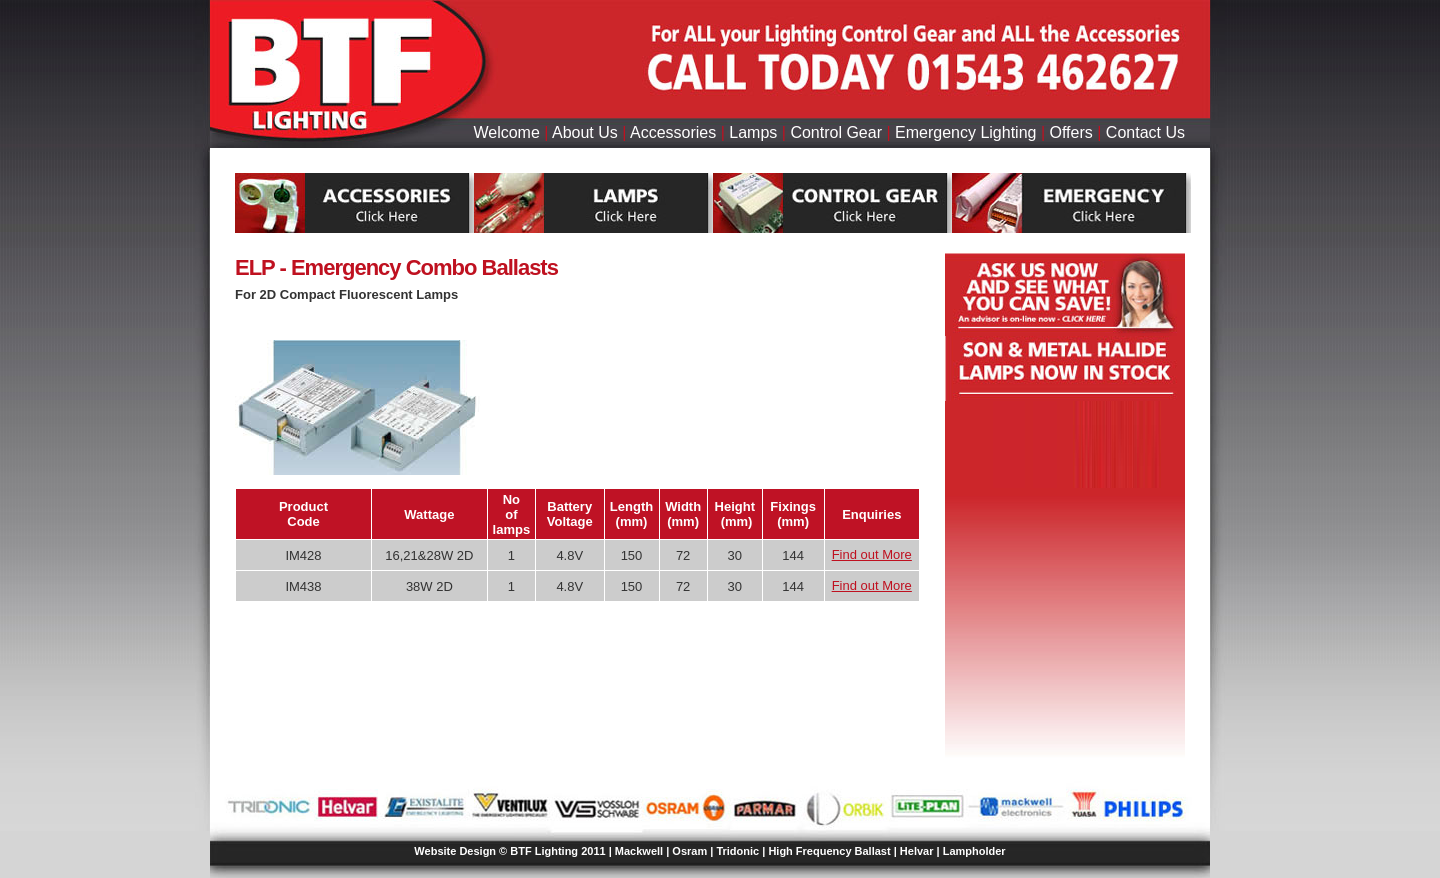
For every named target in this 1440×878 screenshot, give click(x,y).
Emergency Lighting (965, 132)
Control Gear (836, 132)
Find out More (872, 554)
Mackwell (639, 851)
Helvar (917, 851)
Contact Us (1145, 132)
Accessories (673, 132)
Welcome (506, 132)
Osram (689, 851)
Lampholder (974, 851)
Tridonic (737, 851)
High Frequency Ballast (829, 851)
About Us (585, 132)
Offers (1071, 132)
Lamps (753, 132)
